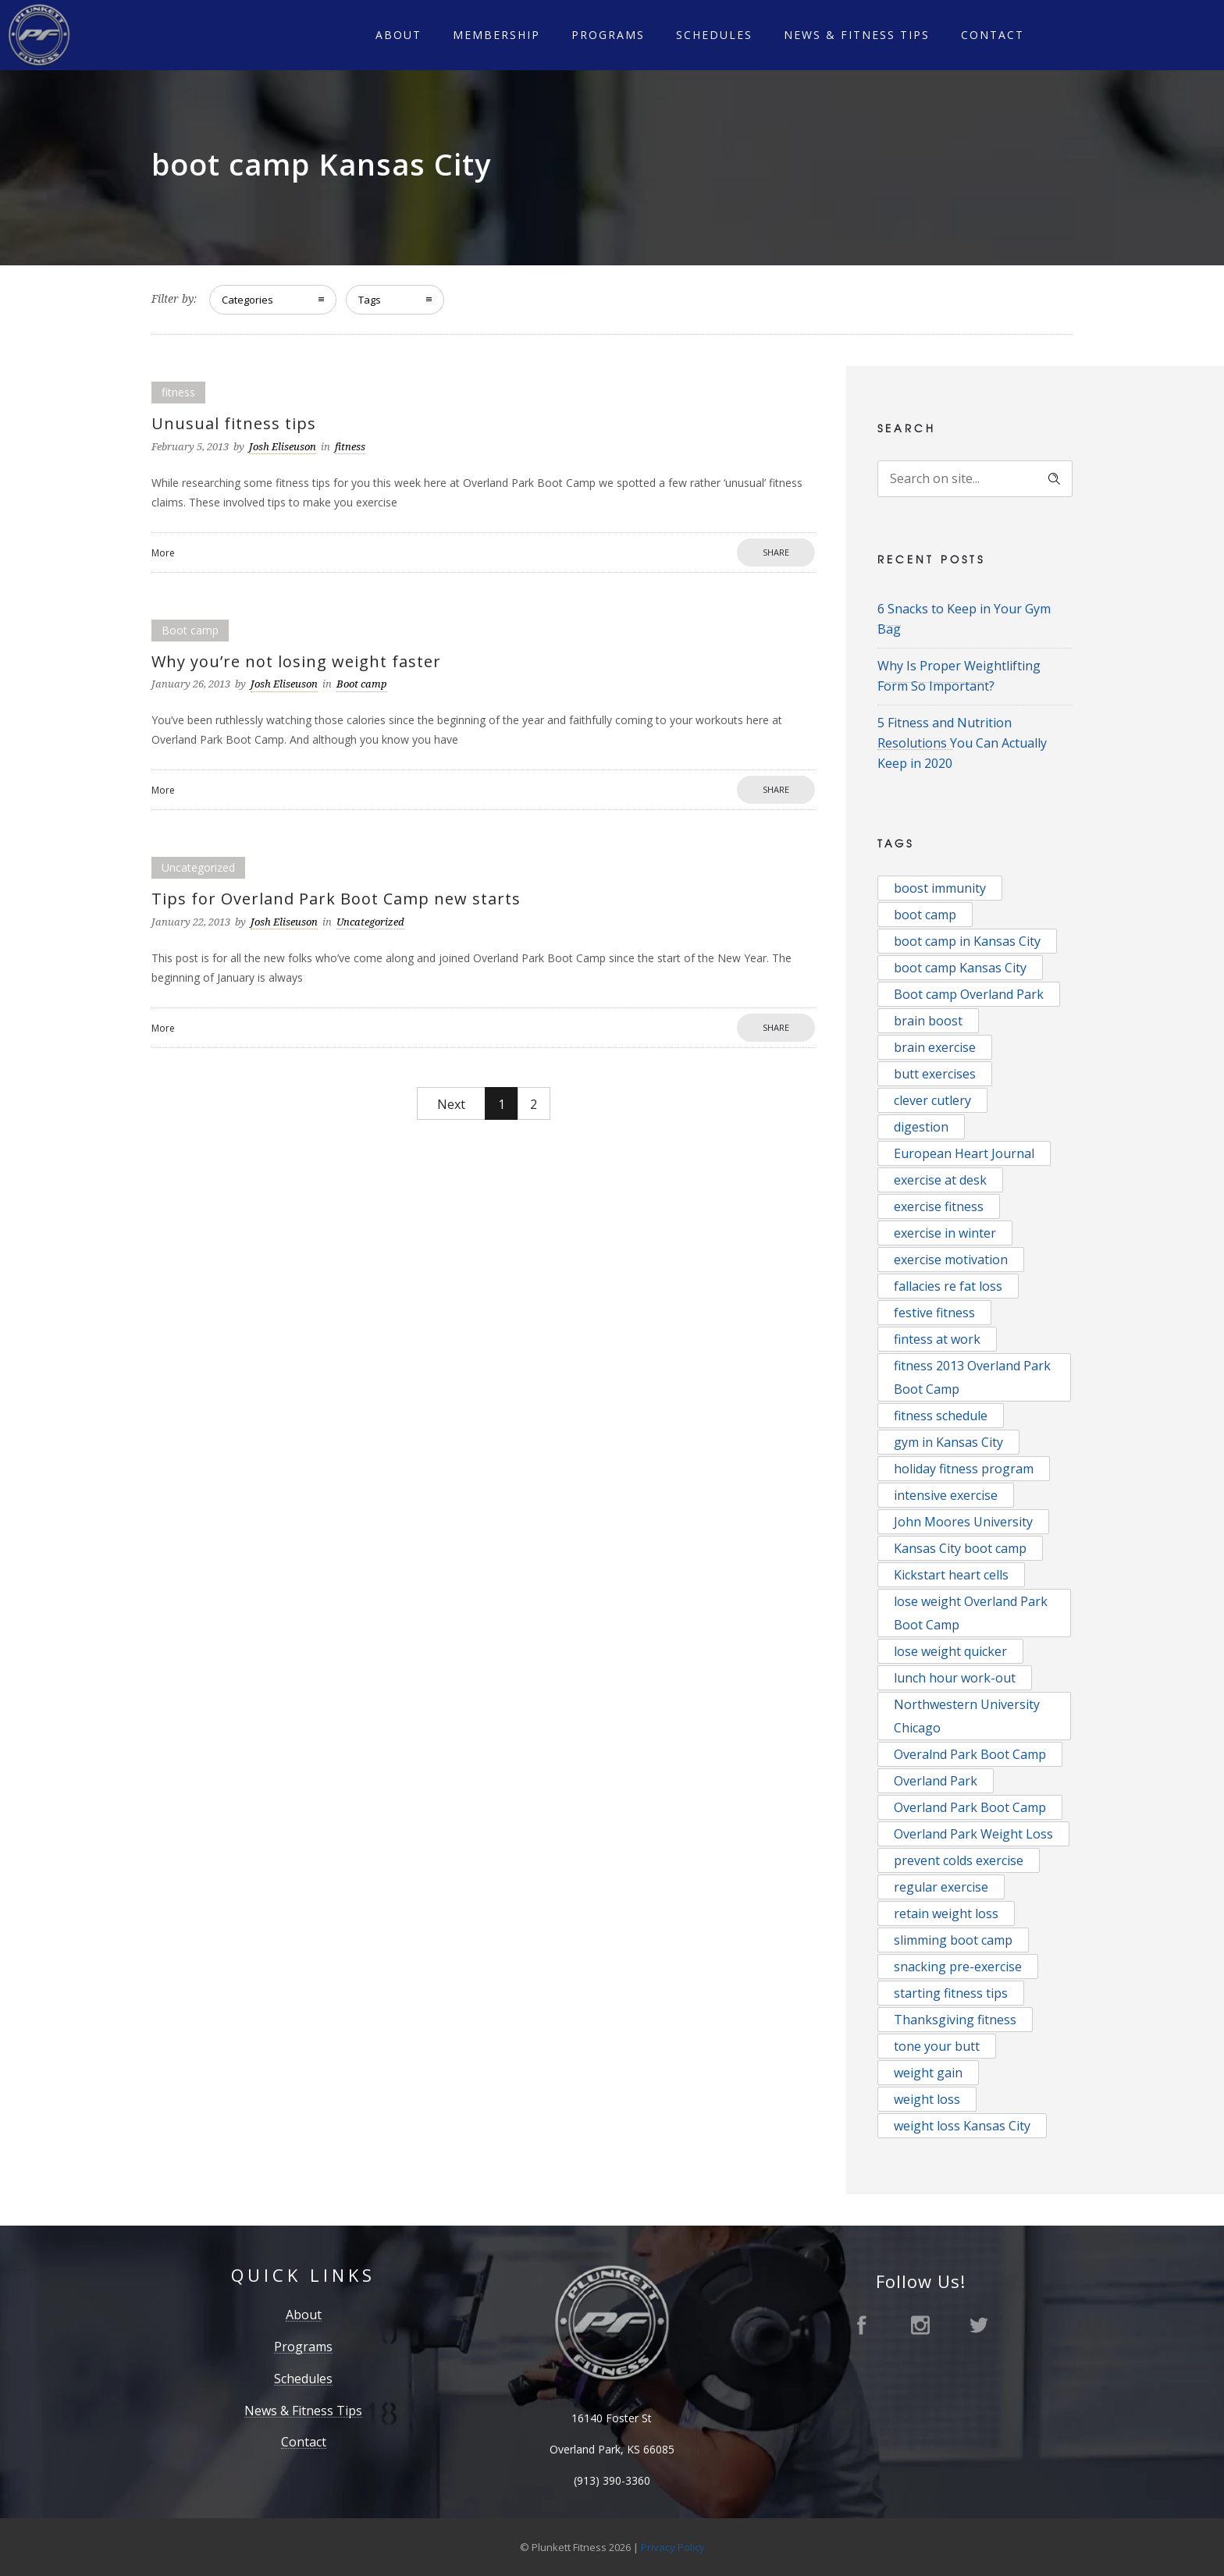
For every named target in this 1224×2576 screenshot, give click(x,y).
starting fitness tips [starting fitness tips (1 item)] (951, 1993)
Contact (992, 34)
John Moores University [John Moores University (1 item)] (963, 1521)
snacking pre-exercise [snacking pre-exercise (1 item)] (958, 1966)
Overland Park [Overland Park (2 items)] (935, 1780)
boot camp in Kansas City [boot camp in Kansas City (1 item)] (967, 941)
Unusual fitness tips (233, 423)
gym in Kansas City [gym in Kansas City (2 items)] (948, 1442)
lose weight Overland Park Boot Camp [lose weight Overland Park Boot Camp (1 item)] (971, 1613)
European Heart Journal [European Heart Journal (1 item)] (964, 1153)
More (163, 553)
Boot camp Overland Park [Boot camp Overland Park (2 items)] (969, 994)
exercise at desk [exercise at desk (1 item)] (940, 1180)
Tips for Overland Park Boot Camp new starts (336, 898)
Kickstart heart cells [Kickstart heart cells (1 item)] (951, 1574)
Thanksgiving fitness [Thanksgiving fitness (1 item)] (955, 2019)
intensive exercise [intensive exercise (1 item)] (946, 1495)
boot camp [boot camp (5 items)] (925, 914)
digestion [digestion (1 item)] (921, 1126)
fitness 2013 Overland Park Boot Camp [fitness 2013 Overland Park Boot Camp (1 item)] (972, 1377)
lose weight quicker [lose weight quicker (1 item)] (950, 1651)
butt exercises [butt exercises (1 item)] (935, 1073)
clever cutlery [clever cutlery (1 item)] (932, 1100)
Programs (608, 34)
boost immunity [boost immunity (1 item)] (940, 888)
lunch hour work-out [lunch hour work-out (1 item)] (955, 1677)
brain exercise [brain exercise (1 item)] (935, 1047)
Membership (496, 34)
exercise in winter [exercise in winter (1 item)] (945, 1233)
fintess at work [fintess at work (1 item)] (937, 1339)
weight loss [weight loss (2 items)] (927, 2099)
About (398, 34)
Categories (247, 300)
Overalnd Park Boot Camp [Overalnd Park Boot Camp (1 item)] (970, 1754)
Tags (369, 300)
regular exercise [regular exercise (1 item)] (941, 1887)
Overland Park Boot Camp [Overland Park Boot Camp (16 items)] (970, 1807)
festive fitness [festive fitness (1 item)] (934, 1312)
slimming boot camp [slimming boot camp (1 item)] (953, 1940)
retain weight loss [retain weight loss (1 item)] (946, 1913)
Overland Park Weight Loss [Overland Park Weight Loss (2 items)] (973, 1833)
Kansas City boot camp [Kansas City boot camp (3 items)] (960, 1548)
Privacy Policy (673, 2547)
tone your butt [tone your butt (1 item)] (937, 2046)
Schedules (714, 34)
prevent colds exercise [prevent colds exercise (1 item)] (958, 1860)
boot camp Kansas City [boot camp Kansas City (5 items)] (960, 967)
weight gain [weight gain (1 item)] (928, 2072)
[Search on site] (975, 478)
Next (451, 1104)
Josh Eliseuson (282, 447)
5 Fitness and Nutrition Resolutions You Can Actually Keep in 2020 (962, 743)
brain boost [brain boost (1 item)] (928, 1020)
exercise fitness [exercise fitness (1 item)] (939, 1206)
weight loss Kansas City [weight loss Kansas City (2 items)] (962, 2125)
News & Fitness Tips (857, 34)
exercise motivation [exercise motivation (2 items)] (951, 1259)
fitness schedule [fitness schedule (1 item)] (940, 1415)
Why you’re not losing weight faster (296, 661)
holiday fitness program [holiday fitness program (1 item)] (964, 1468)
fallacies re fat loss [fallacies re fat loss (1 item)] (948, 1286)
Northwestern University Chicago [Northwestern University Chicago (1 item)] (967, 1716)
